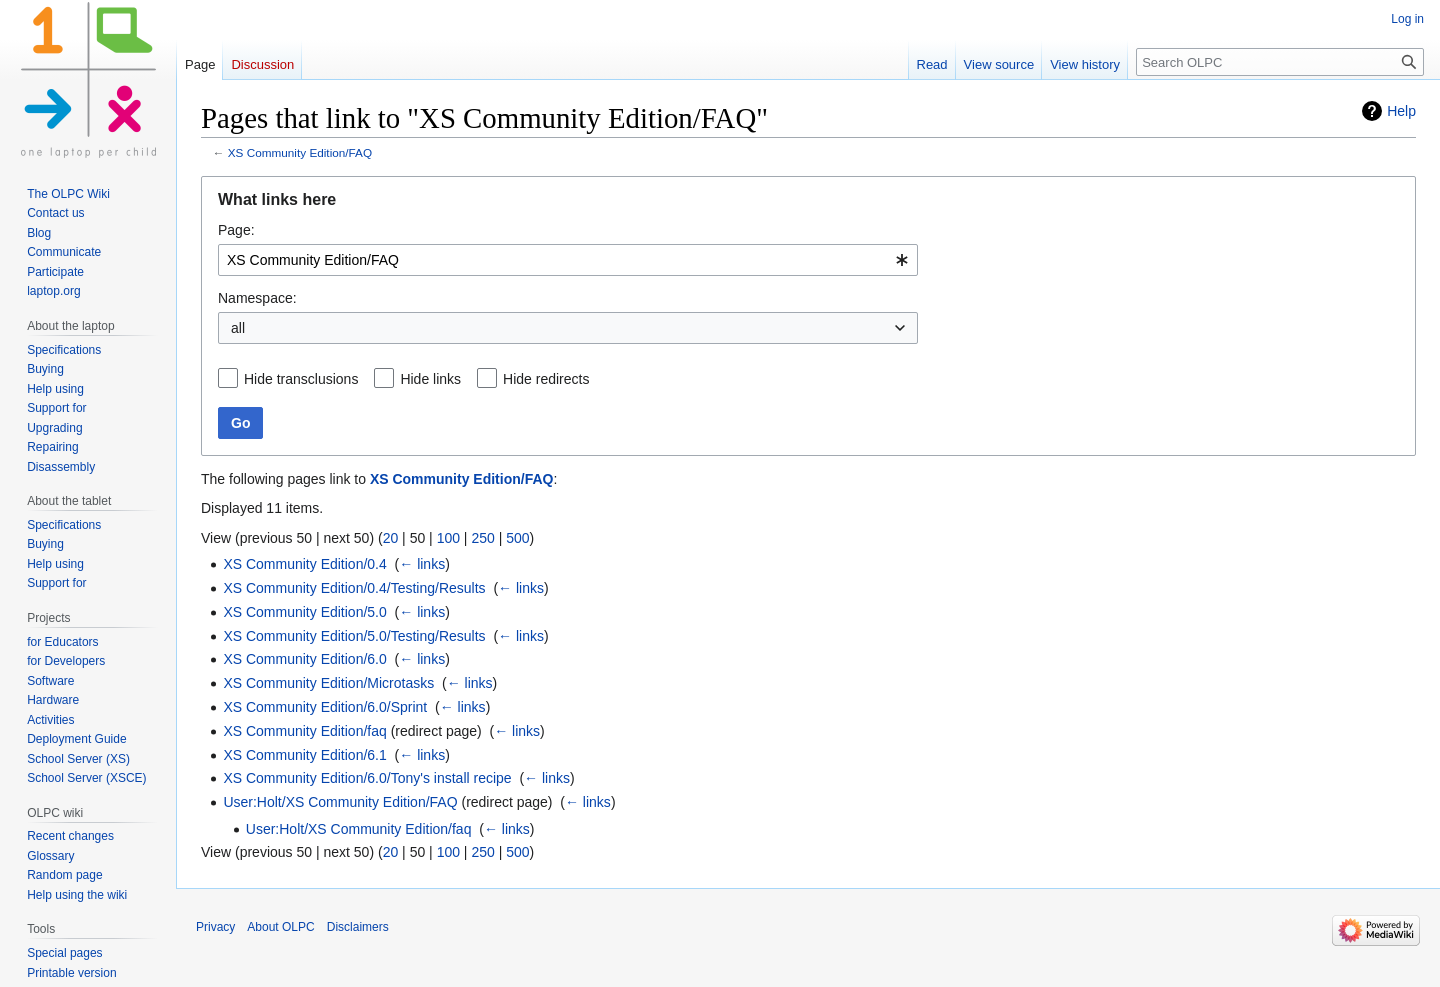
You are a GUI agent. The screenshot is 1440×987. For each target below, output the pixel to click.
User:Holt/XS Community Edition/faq (359, 829)
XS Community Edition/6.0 (304, 659)
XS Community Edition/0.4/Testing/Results (354, 588)
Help (1401, 111)
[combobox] (568, 260)
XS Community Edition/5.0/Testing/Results (354, 636)
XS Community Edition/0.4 (304, 564)
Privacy (215, 927)
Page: (236, 230)
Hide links (430, 379)
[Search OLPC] (1280, 62)
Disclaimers (358, 927)
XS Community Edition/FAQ (300, 152)
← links (422, 564)
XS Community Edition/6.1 (304, 755)
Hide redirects (546, 379)
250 (482, 538)
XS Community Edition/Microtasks (328, 683)
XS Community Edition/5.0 (304, 612)
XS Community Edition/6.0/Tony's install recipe (367, 778)
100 (448, 538)
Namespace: (257, 298)
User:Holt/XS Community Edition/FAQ (340, 802)
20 (391, 538)
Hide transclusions (301, 379)
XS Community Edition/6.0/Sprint (325, 707)
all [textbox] (238, 328)
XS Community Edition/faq (304, 731)
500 (517, 538)
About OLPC (280, 927)
